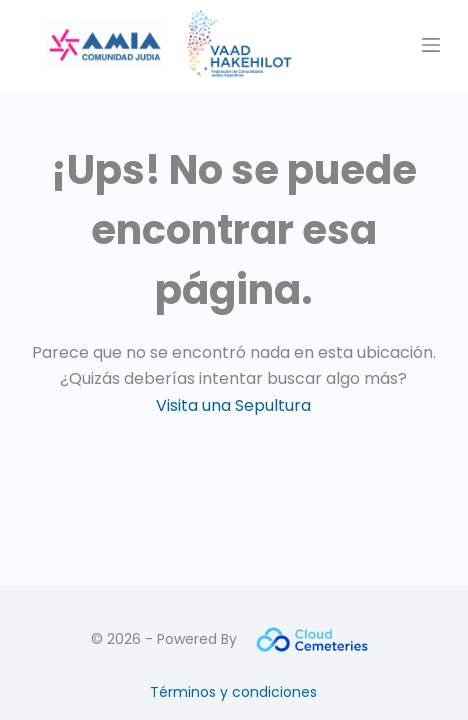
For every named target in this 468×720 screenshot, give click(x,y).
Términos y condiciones (233, 692)
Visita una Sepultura (233, 405)
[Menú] (431, 45)
